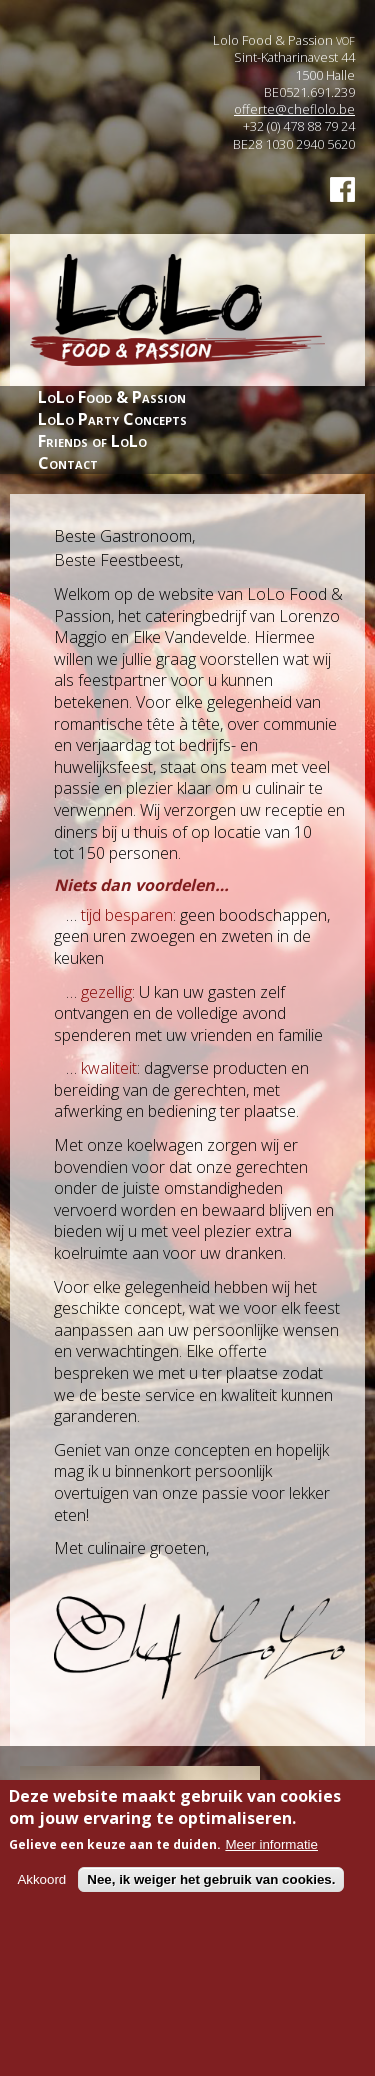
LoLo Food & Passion (112, 397)
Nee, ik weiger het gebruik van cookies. (211, 1889)
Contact (68, 463)
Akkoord (41, 1889)
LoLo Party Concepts (112, 419)
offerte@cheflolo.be (294, 109)
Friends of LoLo (92, 441)
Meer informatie (271, 1854)
